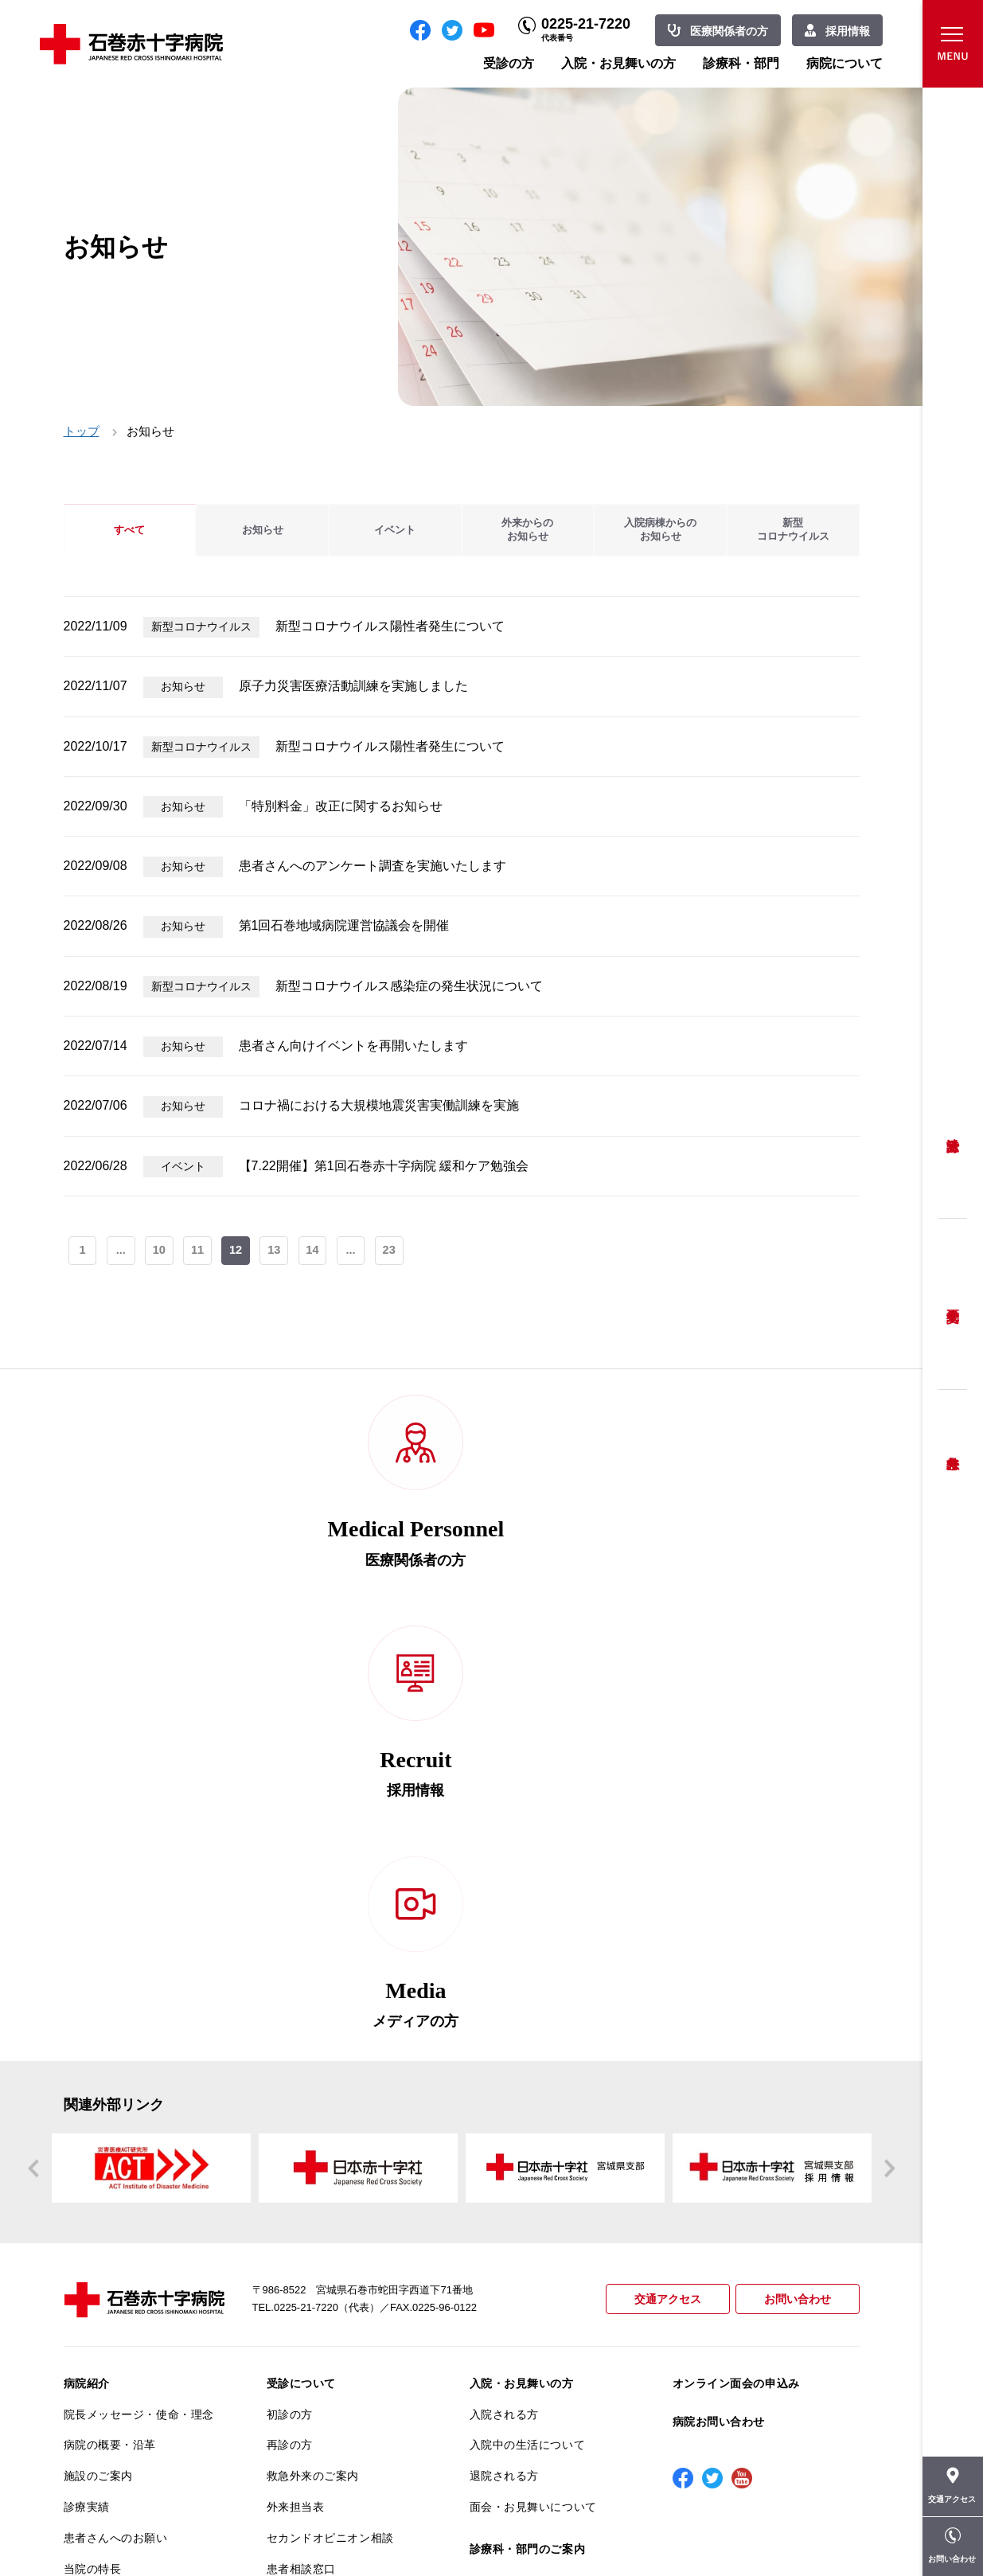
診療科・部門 (741, 63)
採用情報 (847, 31)
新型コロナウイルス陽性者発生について (390, 626)
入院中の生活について (528, 2053)
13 (278, 1252)
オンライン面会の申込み (736, 1992)
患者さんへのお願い (116, 2147)
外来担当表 (296, 2116)
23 (395, 1252)
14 (317, 1252)
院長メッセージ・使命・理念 (139, 2023)
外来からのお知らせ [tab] (528, 529)
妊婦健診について (313, 2209)
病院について (844, 63)
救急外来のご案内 (313, 2084)
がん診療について (110, 2343)
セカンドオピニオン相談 (330, 2147)
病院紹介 (87, 1992)
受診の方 (508, 63)
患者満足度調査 (104, 2270)
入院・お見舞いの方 (618, 63)
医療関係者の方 (729, 31)
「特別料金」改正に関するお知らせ (341, 806)
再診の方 (290, 2053)
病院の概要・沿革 (110, 2053)
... (121, 1252)
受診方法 (952, 1133)
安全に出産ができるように (336, 2240)
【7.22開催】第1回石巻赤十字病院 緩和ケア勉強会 (384, 1166)
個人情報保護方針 (110, 2240)
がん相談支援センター (122, 2405)
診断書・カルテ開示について (342, 2316)
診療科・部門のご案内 (528, 2158)
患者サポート (301, 2347)
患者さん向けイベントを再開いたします (353, 1045)
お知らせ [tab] (262, 530)
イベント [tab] (394, 530)
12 (239, 1252)
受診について (301, 1992)
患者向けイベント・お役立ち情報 (139, 2444)
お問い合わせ (795, 1908)
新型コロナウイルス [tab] (792, 529)
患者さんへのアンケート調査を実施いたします (372, 865)
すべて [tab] (130, 530)
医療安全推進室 (104, 2301)
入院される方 (504, 2023)
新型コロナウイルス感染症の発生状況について (409, 986)
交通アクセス (660, 1908)
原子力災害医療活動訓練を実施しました (353, 686)
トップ (81, 431)
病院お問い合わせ (719, 2030)
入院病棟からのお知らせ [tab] (660, 529)
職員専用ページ (807, 2528)
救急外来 (952, 1443)
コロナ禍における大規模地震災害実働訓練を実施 (379, 1105)
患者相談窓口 (301, 2178)
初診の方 (290, 2023)
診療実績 (87, 2116)
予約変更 (952, 1304)
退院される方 (504, 2084)
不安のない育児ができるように (342, 2277)
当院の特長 (93, 2178)
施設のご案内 (98, 2084)
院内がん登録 (98, 2374)
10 (161, 1252)
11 (200, 1252)
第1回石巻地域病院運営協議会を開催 (344, 925)
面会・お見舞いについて (533, 2116)
